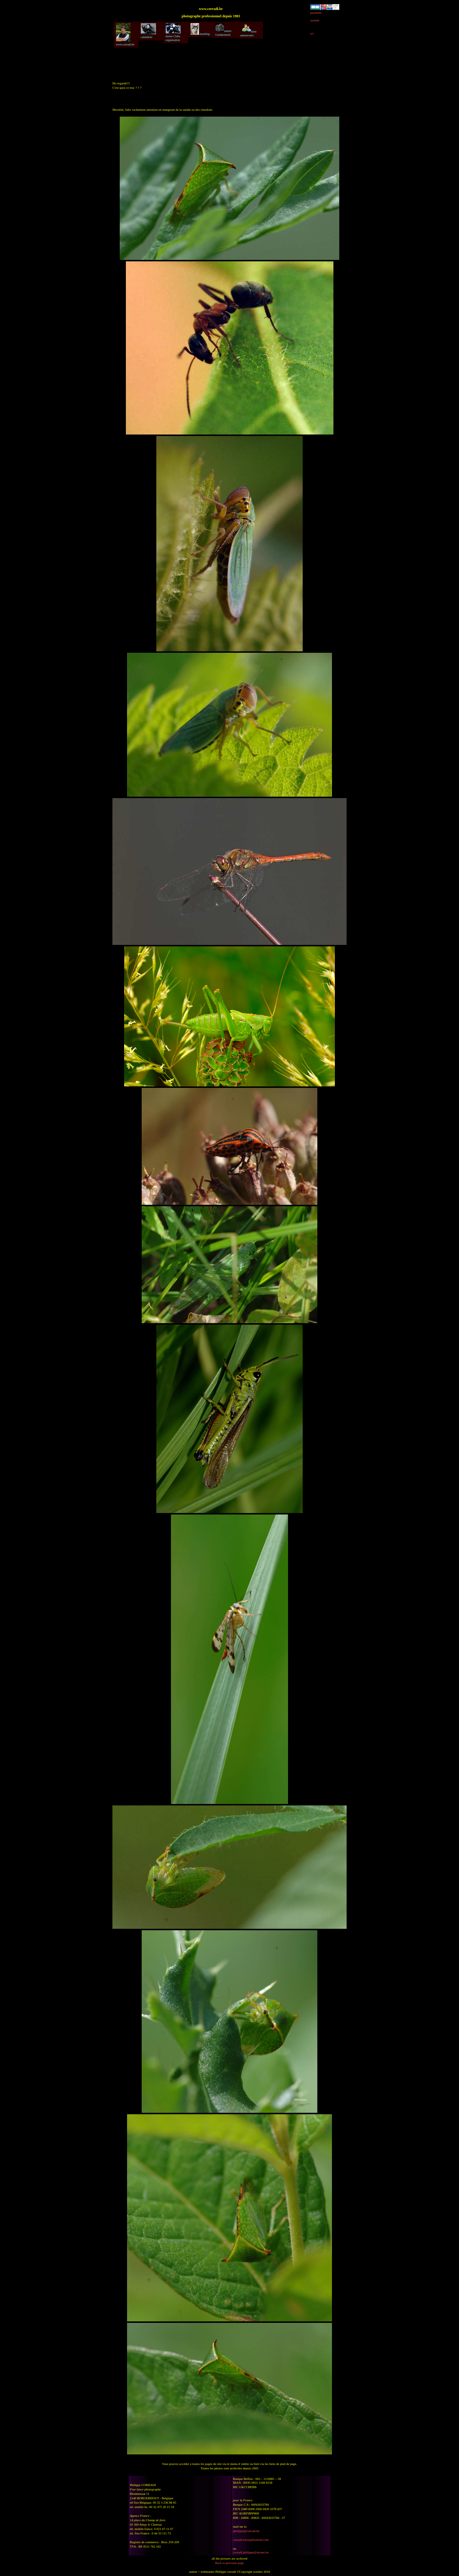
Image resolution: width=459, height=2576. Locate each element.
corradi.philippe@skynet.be (251, 2552)
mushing (200, 29)
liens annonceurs (248, 30)
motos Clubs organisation (173, 32)
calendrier (148, 31)
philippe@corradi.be (246, 2531)
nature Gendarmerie (223, 29)
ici (312, 33)
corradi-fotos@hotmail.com (251, 2539)
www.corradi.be (125, 34)
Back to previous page (229, 2563)
